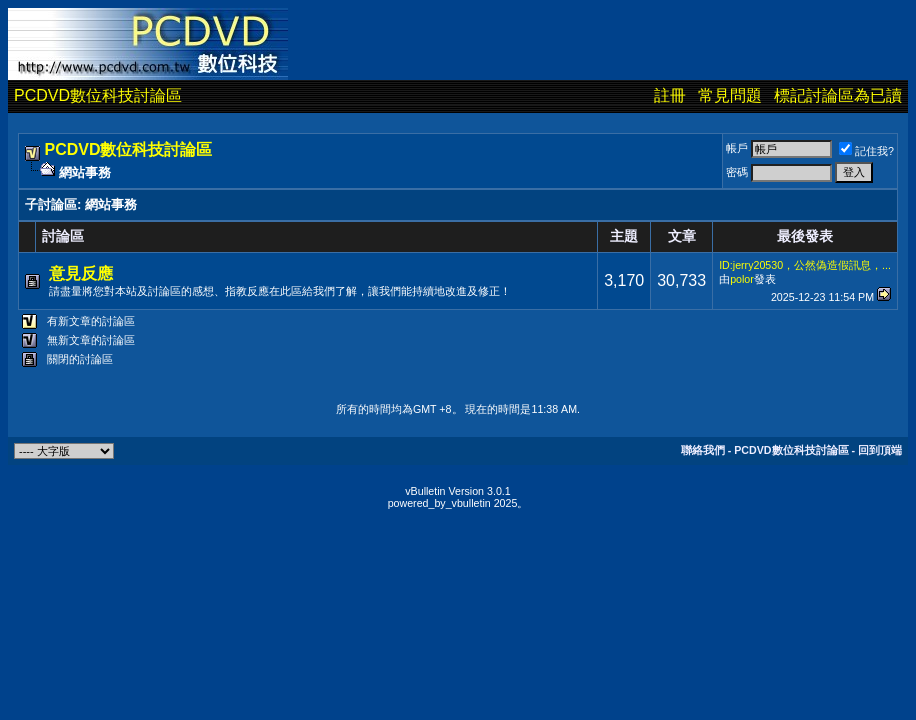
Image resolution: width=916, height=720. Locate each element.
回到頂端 (880, 450)
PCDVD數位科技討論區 (98, 95)
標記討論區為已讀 (838, 95)
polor (742, 279)
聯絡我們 (703, 450)
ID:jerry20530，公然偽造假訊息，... (805, 265)
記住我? (866, 151)
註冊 (670, 95)
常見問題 (730, 95)
